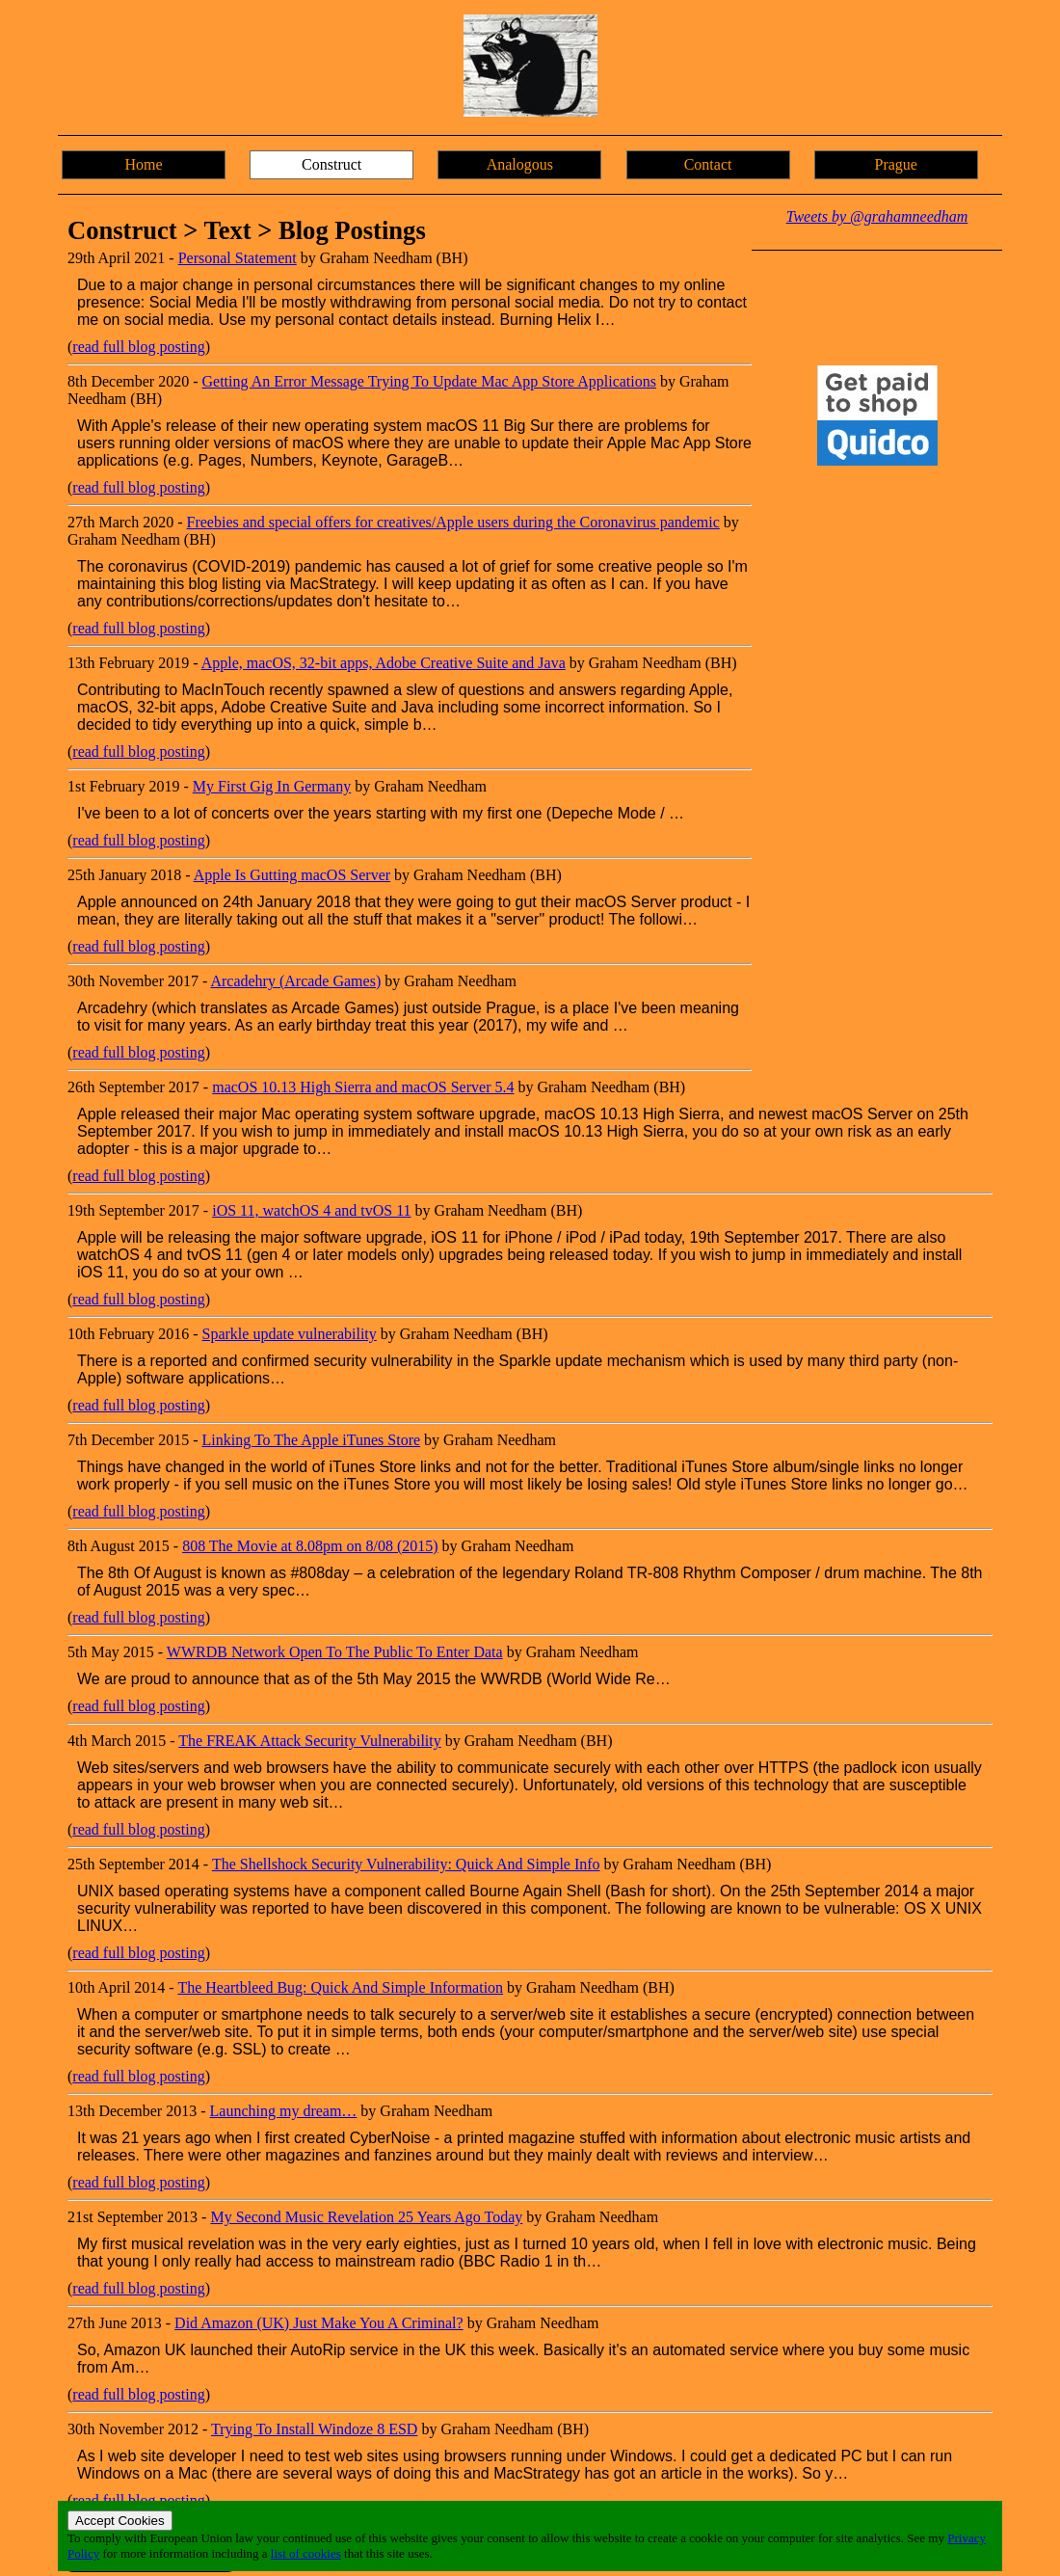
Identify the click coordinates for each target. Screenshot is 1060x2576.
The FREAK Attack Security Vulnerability (309, 1740)
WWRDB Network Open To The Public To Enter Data (335, 1652)
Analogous (520, 164)
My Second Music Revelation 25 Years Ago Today (366, 2217)
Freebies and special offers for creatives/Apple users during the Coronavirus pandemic (453, 522)
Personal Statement (237, 258)
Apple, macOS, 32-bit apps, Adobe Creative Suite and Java (383, 663)
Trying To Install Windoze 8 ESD (314, 2429)
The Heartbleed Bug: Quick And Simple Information (340, 1987)
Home (143, 164)
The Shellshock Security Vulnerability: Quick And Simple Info (406, 1864)
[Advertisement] (877, 783)
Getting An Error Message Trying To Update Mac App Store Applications (429, 381)
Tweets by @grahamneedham (877, 216)
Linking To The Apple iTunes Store (311, 1440)
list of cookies (306, 2553)
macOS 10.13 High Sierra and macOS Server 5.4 (363, 1087)
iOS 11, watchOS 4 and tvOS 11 (311, 1210)
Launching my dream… (284, 2111)
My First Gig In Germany (272, 786)
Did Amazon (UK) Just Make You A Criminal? (319, 2323)
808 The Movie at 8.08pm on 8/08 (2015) (309, 1546)
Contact (708, 164)
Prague (896, 164)
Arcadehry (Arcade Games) (295, 981)
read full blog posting (138, 346)
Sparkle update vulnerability (289, 1334)
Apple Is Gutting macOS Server (292, 875)
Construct (331, 164)
